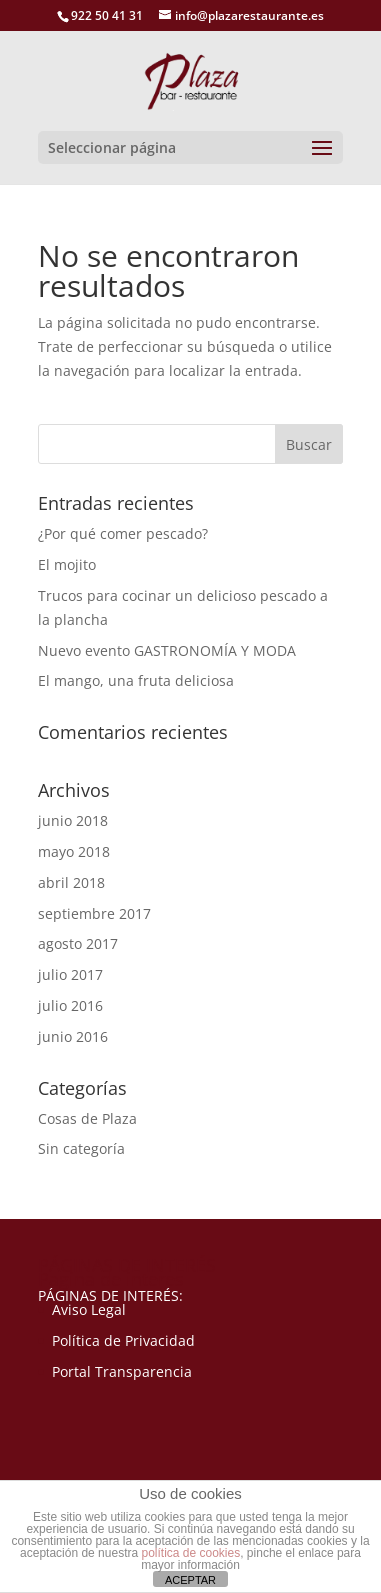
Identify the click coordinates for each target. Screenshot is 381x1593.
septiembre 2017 (94, 913)
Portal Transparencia (122, 1371)
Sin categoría (81, 1148)
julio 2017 (70, 974)
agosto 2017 (78, 943)
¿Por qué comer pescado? (123, 533)
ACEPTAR (190, 1580)
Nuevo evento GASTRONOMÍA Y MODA (167, 650)
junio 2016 (73, 1036)
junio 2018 (73, 820)
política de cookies (190, 1553)
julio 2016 (70, 1005)
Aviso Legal (89, 1309)
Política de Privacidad (123, 1340)
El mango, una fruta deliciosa (136, 680)
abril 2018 (71, 882)
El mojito (67, 564)
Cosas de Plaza (87, 1118)
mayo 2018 (74, 851)
